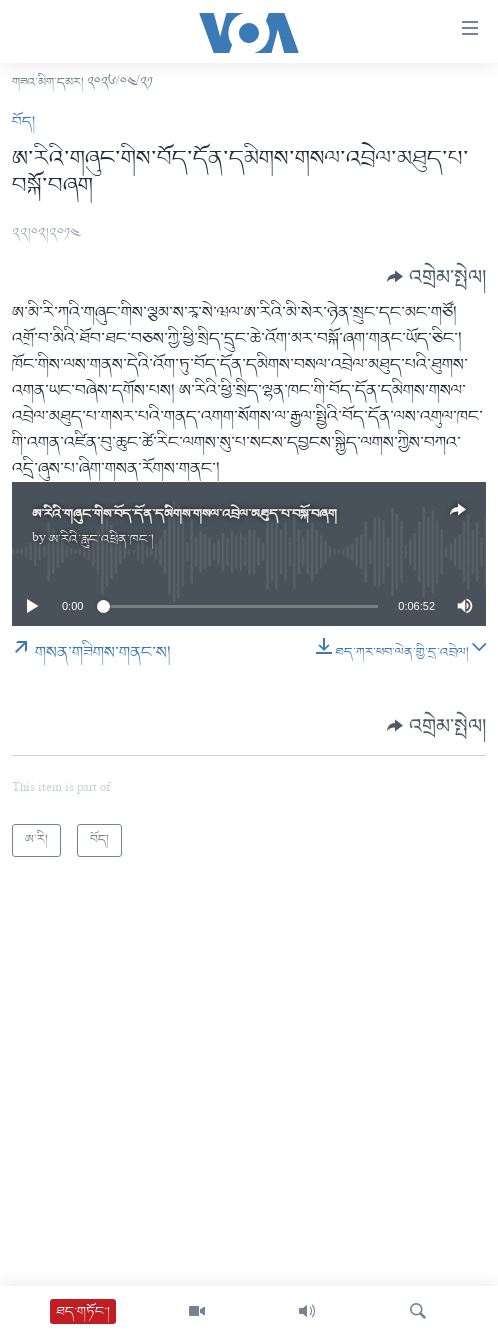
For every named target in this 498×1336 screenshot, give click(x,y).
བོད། (23, 122)
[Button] (436, 277)
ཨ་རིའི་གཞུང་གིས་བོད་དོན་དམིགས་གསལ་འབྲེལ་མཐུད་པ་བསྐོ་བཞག (184, 514)
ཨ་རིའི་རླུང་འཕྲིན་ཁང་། (101, 539)
